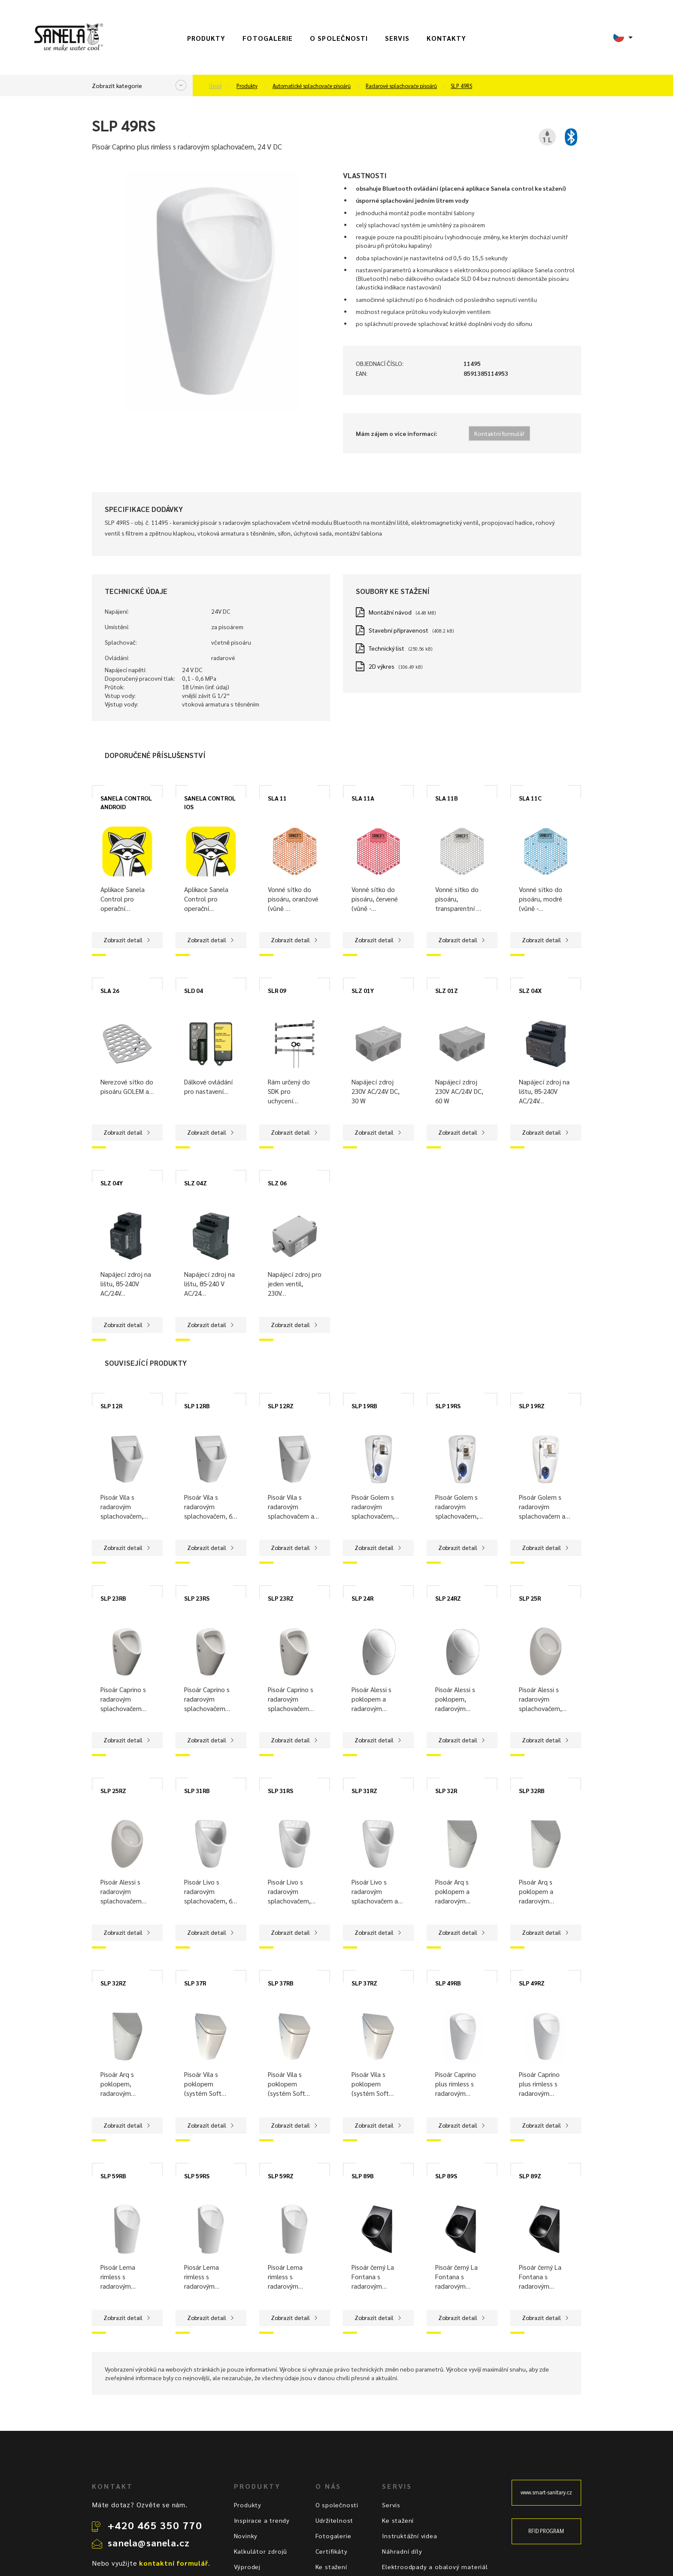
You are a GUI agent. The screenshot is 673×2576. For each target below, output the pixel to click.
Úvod (215, 85)
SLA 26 (109, 990)
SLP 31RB (197, 1790)
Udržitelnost (334, 2520)
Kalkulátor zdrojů (261, 2551)
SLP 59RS (196, 2176)
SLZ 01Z (446, 990)
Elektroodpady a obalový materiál (435, 2566)
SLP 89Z (530, 2176)
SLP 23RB (113, 1598)
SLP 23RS (196, 1598)
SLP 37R (195, 1983)
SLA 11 (277, 798)
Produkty (206, 38)
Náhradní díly (402, 2551)
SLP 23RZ (281, 1598)
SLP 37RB (281, 1983)
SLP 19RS (448, 1406)
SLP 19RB (364, 1406)
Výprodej (247, 2566)
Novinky (246, 2535)
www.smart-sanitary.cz (546, 2492)
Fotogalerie (268, 38)
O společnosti (339, 38)
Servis (397, 38)
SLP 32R (446, 1790)
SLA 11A (363, 798)
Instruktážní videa (409, 2535)
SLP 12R (111, 1406)
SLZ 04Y (111, 1183)
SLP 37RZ (364, 1983)
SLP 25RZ (113, 1790)
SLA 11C (530, 798)
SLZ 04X (530, 990)
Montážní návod (390, 612)
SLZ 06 (277, 1183)
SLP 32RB (532, 1790)
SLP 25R (530, 1598)
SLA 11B (446, 798)
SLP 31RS (280, 1790)
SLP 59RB (113, 2176)
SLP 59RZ (281, 2176)
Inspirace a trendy (262, 2520)
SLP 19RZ (532, 1406)
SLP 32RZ (113, 1983)
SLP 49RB (448, 1983)
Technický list (386, 648)
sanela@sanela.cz (149, 2542)
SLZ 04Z (195, 1183)
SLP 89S (446, 2176)
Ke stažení (331, 2566)
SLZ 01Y (363, 990)
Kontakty (447, 38)
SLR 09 (277, 990)
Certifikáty (331, 2551)
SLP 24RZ (448, 1598)
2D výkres (381, 666)
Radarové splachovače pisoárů (401, 85)
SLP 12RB (197, 1406)
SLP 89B (363, 2176)
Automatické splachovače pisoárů (312, 85)
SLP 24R (362, 1598)
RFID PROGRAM (546, 2530)
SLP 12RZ (281, 1406)
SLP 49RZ (532, 1983)
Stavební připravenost (398, 630)
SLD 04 (193, 990)
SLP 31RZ (364, 1790)
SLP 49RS (461, 85)
